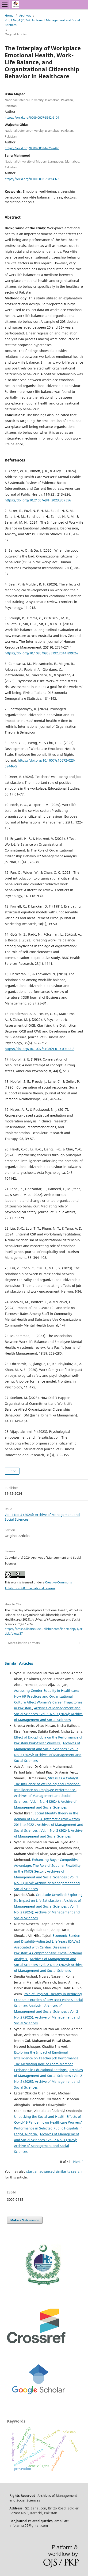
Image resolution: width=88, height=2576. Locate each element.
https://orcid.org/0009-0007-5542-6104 (32, 117)
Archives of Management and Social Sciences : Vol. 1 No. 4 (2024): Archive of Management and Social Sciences (45, 1801)
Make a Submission (24, 2220)
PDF (13, 1471)
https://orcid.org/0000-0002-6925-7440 (32, 148)
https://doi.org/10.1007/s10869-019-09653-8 (39, 1049)
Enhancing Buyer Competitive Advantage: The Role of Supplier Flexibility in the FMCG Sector (47, 1865)
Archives (25, 15)
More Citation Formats (24, 1643)
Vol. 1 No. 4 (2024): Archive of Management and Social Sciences (42, 22)
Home (9, 15)
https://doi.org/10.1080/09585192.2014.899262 (42, 653)
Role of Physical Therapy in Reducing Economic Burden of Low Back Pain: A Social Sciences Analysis (48, 2000)
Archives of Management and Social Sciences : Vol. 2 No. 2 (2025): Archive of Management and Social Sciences (48, 1965)
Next (76, 2161)
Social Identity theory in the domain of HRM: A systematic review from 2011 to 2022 (47, 1819)
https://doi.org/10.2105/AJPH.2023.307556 (38, 500)
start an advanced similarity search (54, 2171)
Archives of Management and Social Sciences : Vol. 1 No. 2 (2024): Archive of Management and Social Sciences (48, 1830)
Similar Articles (19, 1663)
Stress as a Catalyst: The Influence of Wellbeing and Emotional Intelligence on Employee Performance (47, 1784)
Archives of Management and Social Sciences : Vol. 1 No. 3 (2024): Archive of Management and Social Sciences (48, 1714)
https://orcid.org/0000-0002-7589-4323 (32, 179)
